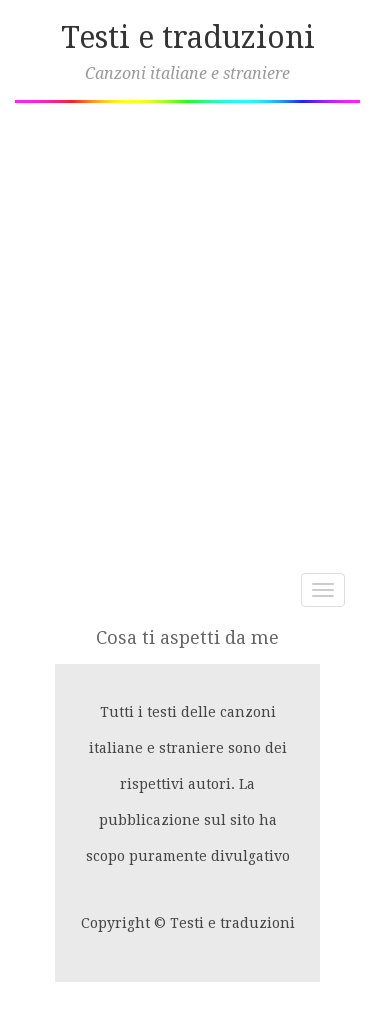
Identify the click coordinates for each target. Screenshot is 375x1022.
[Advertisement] (187, 330)
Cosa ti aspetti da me (187, 637)
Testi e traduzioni (188, 37)
